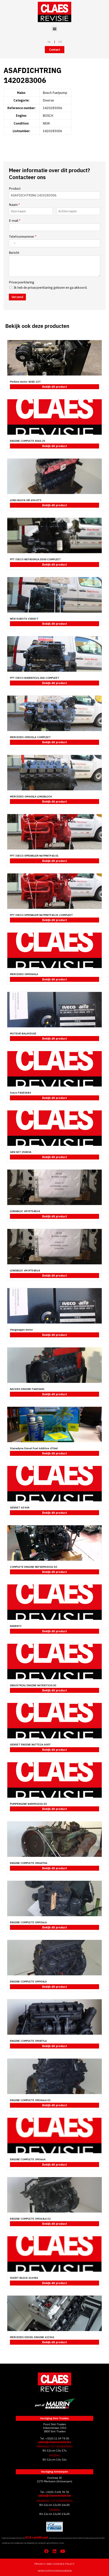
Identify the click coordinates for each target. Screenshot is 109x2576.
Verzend (17, 297)
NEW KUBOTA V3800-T (24, 618)
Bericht (14, 253)
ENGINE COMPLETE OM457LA (28, 2040)
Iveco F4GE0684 (20, 1092)
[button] (54, 29)
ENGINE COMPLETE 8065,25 (27, 440)
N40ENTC (16, 1626)
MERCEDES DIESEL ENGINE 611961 (32, 2337)
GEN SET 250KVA (20, 1152)
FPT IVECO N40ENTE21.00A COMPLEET (34, 677)
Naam (14, 205)
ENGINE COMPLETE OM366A (28, 2159)
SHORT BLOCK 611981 (24, 2277)
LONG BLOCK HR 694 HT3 (25, 500)
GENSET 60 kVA (19, 1507)
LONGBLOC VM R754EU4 (25, 1211)
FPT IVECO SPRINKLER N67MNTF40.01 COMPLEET (41, 915)
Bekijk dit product (54, 386)
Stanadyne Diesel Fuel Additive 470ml (34, 1448)
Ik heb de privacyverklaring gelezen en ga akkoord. (50, 288)
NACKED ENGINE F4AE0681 (27, 1389)
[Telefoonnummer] (54, 243)
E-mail (14, 221)
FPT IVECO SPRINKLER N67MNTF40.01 (34, 855)
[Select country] (12, 243)
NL (49, 42)
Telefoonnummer (23, 237)
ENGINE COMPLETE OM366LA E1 (30, 2100)
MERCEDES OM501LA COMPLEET (30, 737)
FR (60, 42)
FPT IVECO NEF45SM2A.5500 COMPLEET (35, 559)
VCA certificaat (36, 2537)
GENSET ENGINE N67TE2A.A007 (30, 1744)
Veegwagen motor (21, 1329)
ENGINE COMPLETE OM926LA (28, 1922)
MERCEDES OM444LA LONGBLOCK (31, 796)
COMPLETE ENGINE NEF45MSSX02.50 (33, 1566)
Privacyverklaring (21, 282)
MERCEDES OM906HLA (24, 974)
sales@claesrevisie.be (54, 2442)
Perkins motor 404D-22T (25, 381)
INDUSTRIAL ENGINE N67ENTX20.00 (33, 1685)
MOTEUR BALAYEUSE (23, 1033)
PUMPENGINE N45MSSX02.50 (28, 1803)
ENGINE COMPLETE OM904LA (28, 1981)
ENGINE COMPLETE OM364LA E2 (30, 2218)
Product (15, 189)
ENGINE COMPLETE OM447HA (28, 1863)
